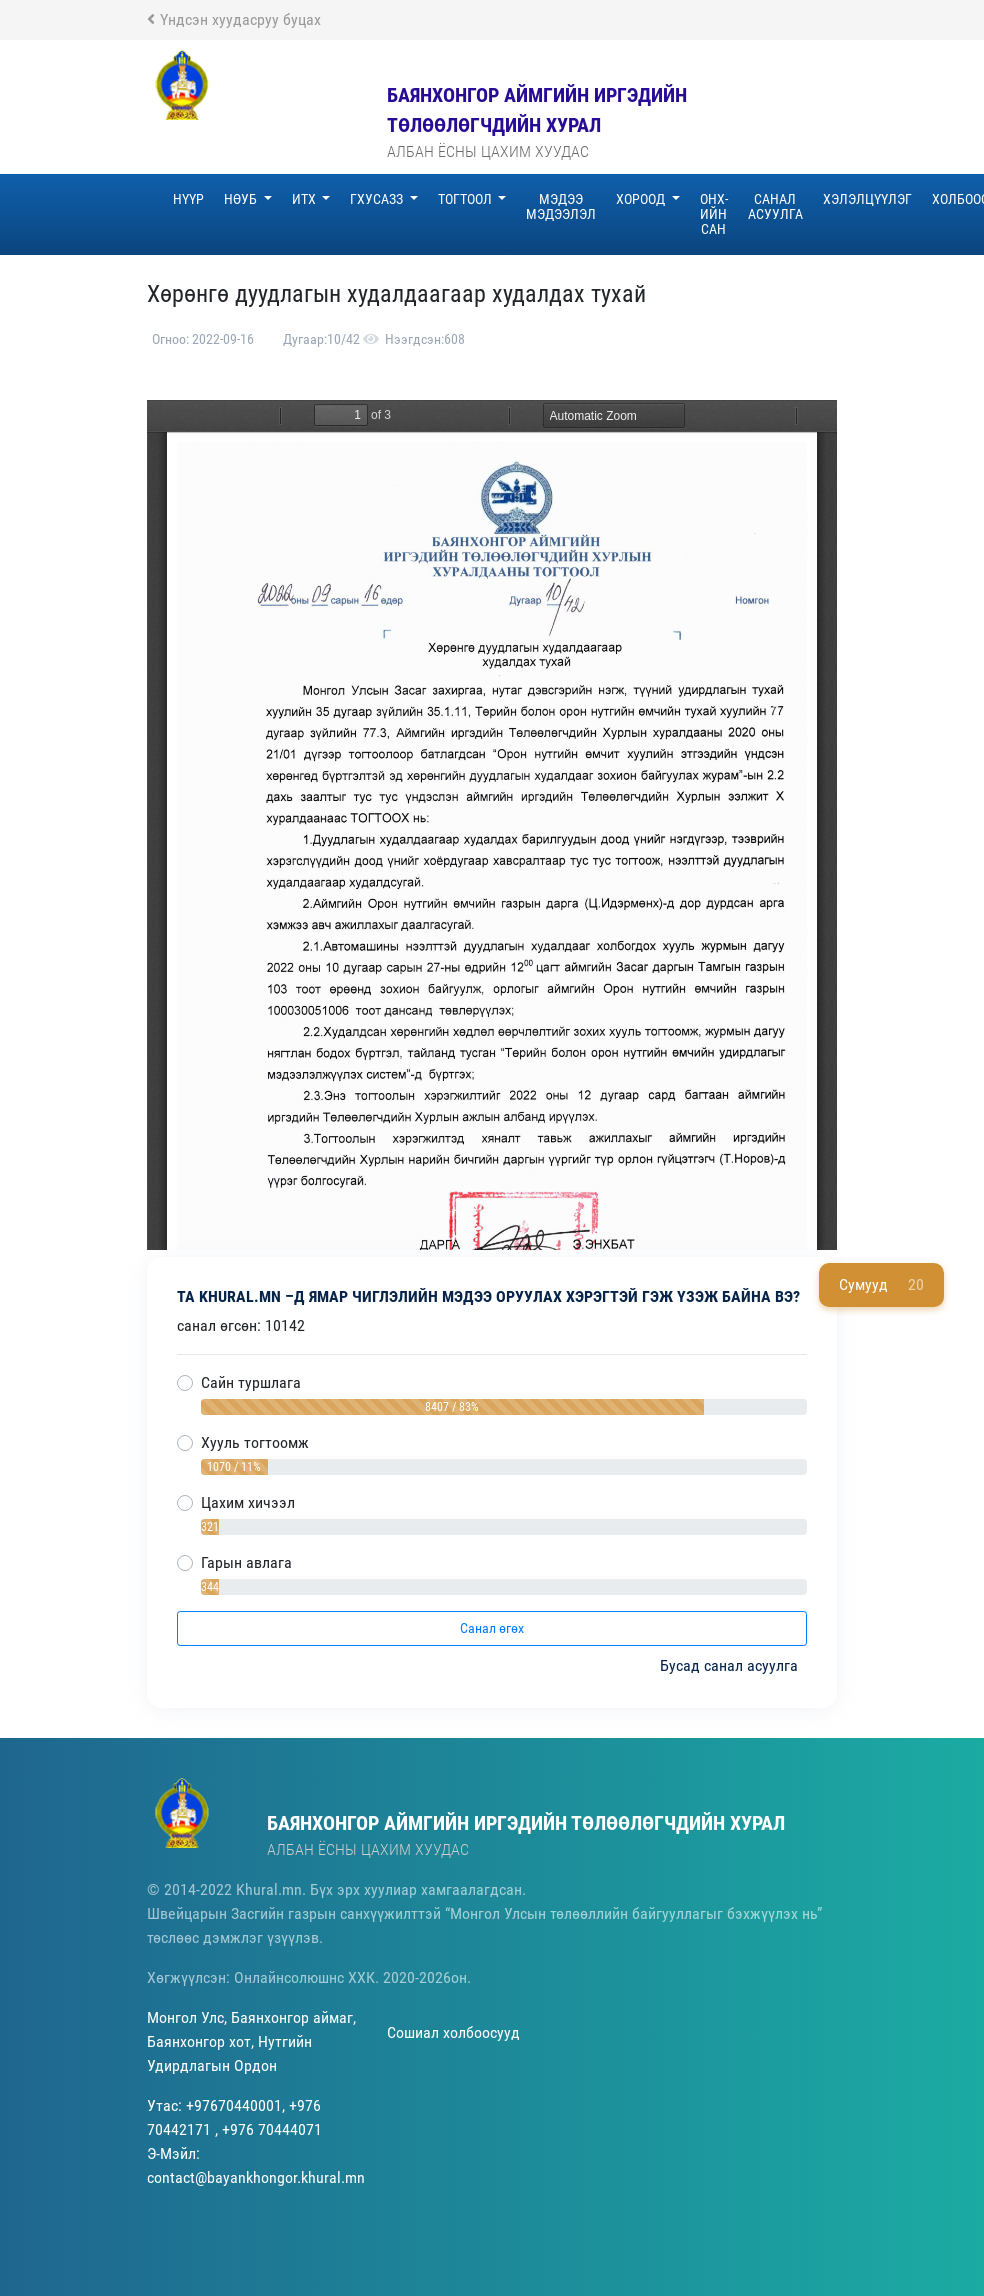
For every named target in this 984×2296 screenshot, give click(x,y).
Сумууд (881, 1285)
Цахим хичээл (248, 1502)
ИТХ (305, 199)
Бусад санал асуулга (731, 1665)
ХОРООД (642, 199)
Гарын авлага (246, 1562)
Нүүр (188, 199)
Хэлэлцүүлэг (867, 199)
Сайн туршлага (251, 1382)
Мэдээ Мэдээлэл (561, 206)
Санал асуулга (775, 206)
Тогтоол (466, 199)
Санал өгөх (492, 1628)
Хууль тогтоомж (255, 1442)
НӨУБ (242, 199)
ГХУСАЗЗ (378, 199)
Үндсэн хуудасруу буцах (234, 19)
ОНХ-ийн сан (714, 214)
